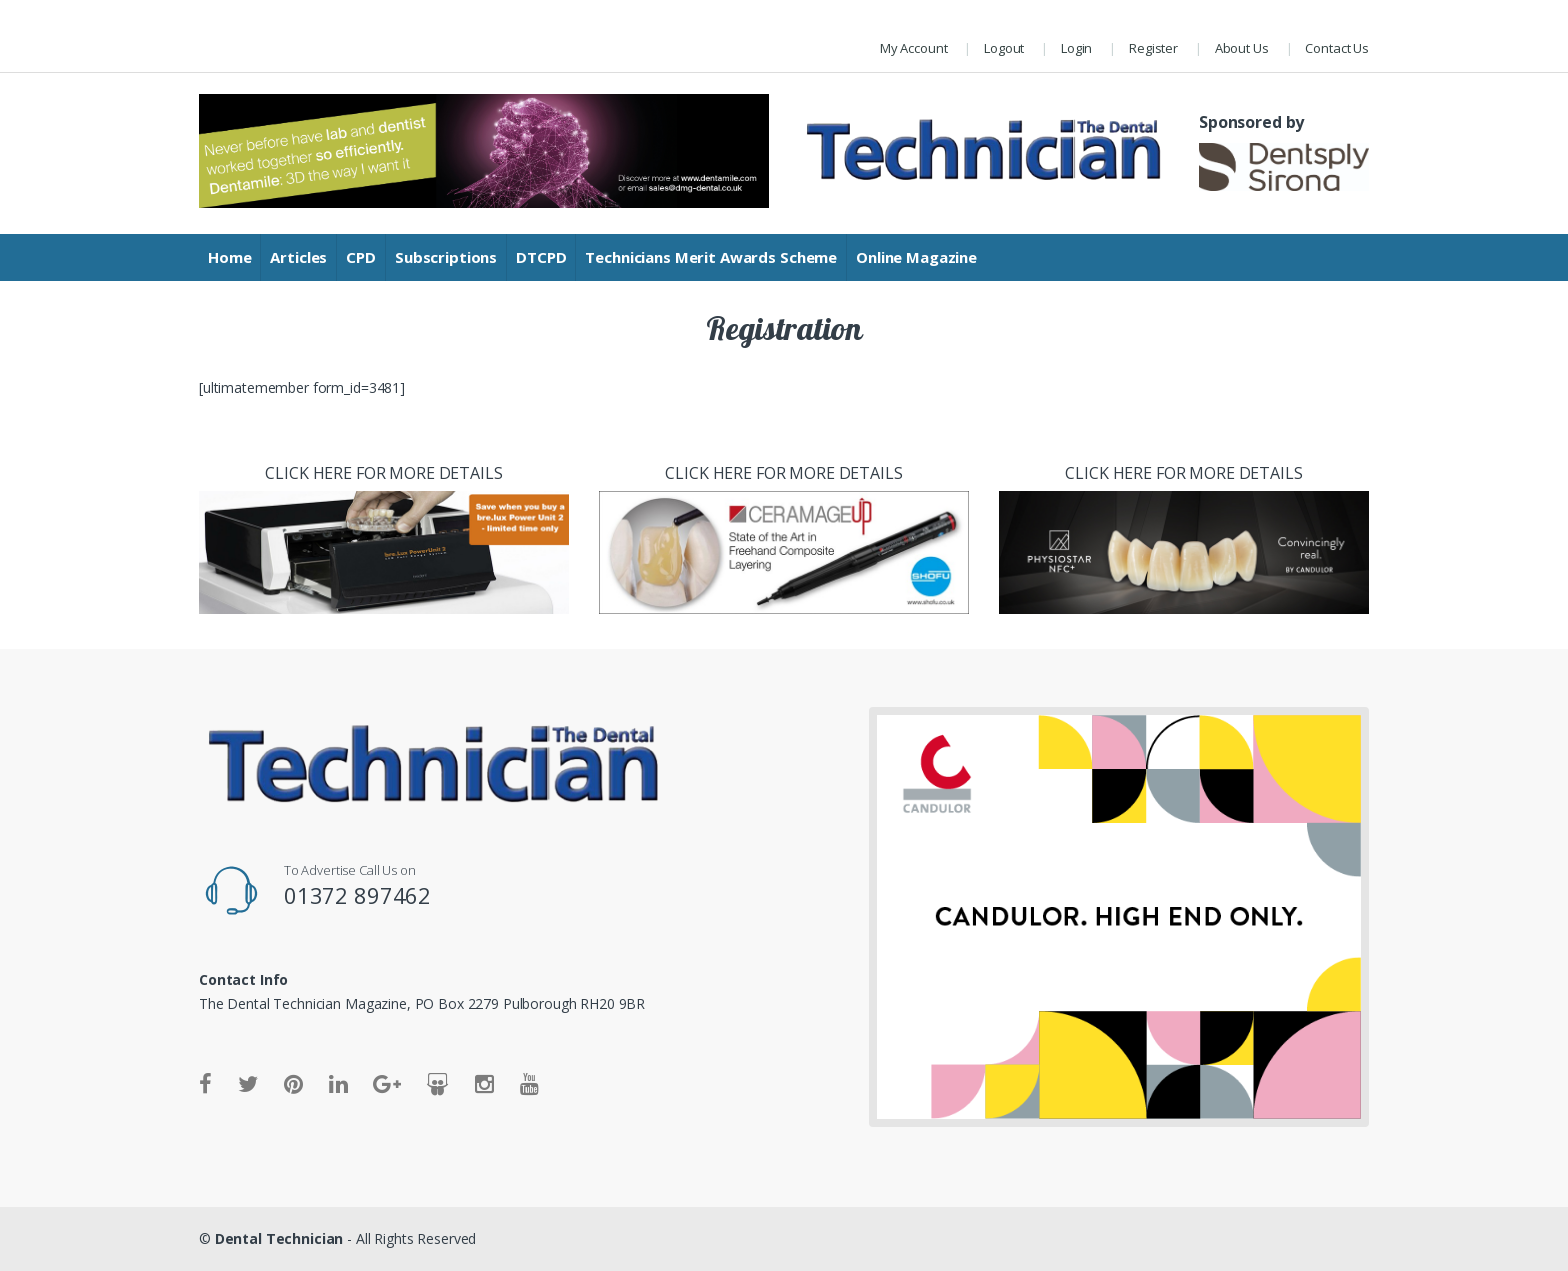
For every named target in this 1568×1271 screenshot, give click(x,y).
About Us (1242, 48)
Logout (1004, 48)
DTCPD (541, 257)
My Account (914, 48)
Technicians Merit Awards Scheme (711, 257)
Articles (298, 257)
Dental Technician (279, 1238)
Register (1153, 48)
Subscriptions (446, 257)
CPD (361, 257)
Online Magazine (916, 257)
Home (229, 257)
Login (1076, 48)
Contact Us (1337, 48)
